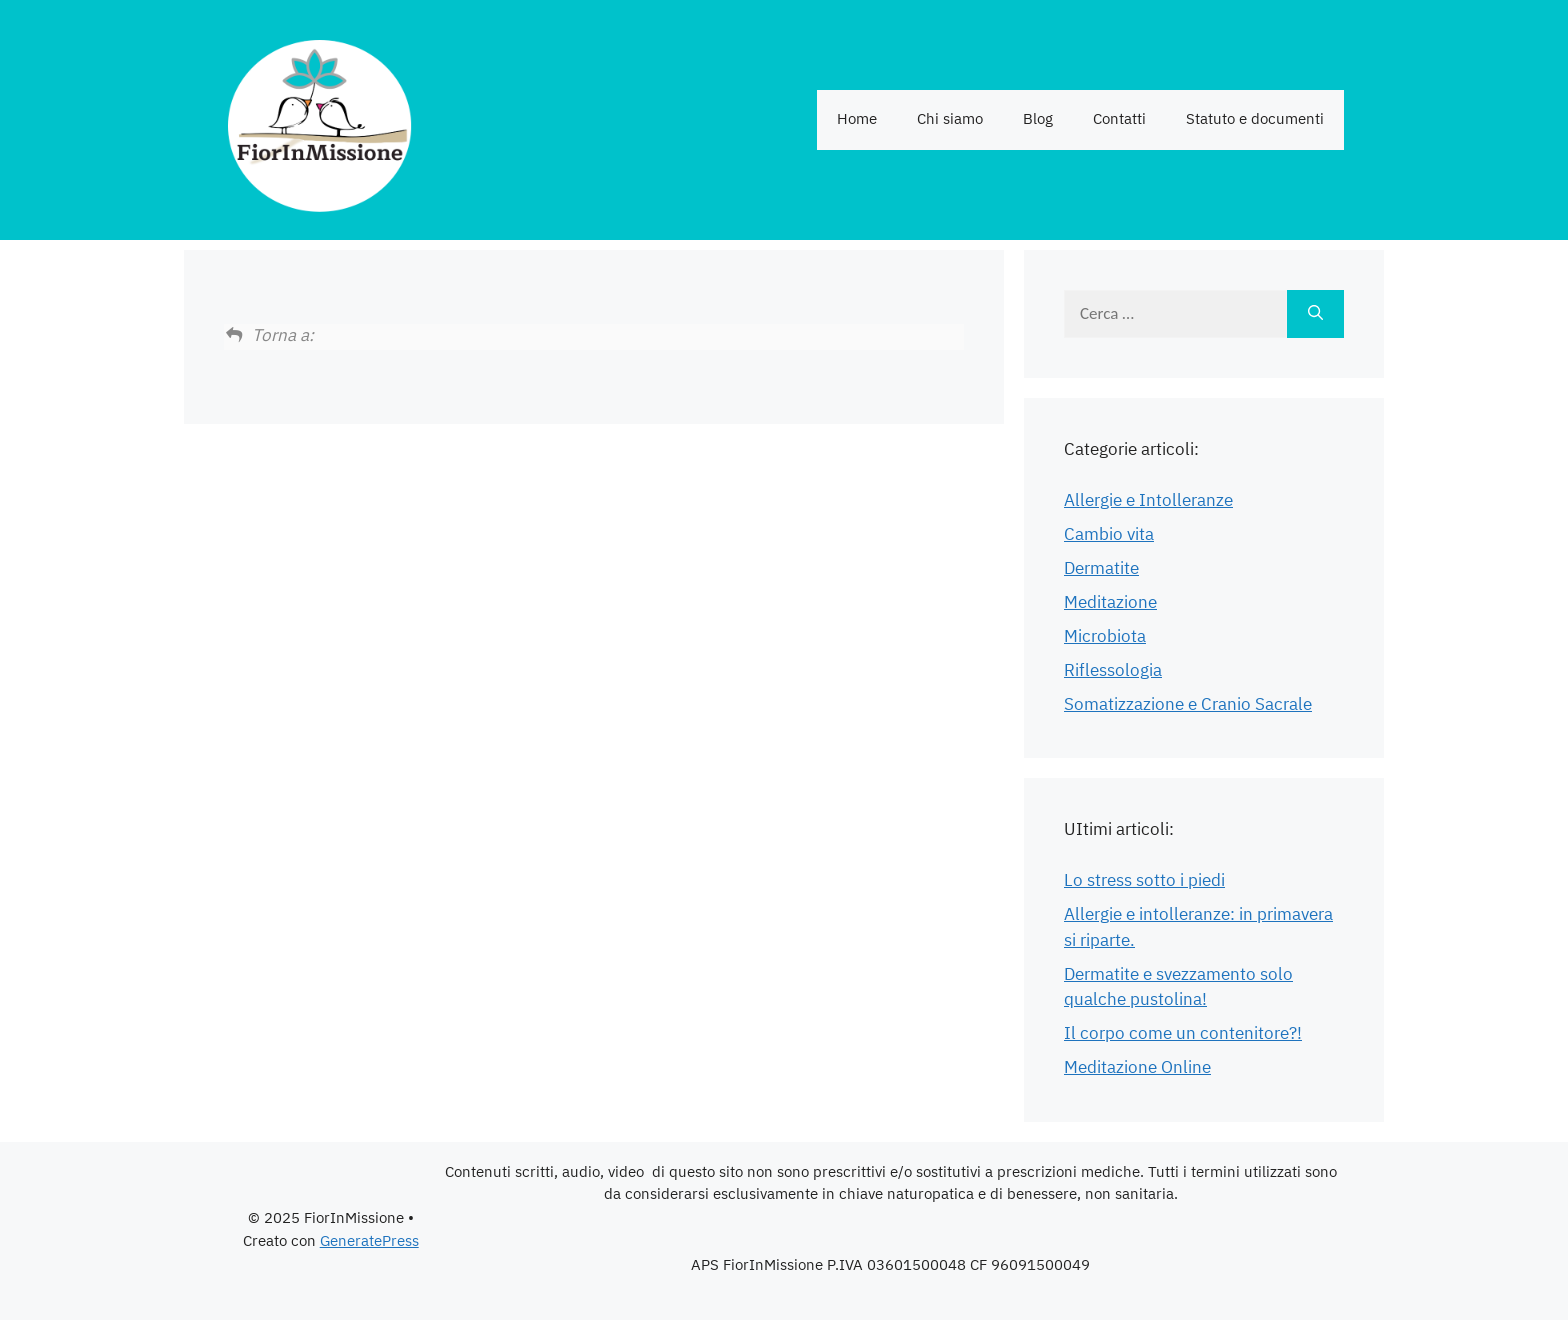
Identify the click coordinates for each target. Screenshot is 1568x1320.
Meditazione (1110, 603)
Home (857, 119)
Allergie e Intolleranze (1148, 501)
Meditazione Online (1137, 1068)
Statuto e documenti (1255, 119)
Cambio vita (1109, 535)
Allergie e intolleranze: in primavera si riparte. (1198, 928)
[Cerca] (1315, 314)
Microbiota (1105, 637)
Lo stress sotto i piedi (1144, 881)
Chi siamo (950, 119)
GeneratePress (369, 1241)
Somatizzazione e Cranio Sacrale (1188, 705)
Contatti (1119, 119)
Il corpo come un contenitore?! (1183, 1034)
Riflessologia (1113, 671)
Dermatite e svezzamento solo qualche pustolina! (1178, 988)
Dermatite (1101, 569)
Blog (1038, 119)
